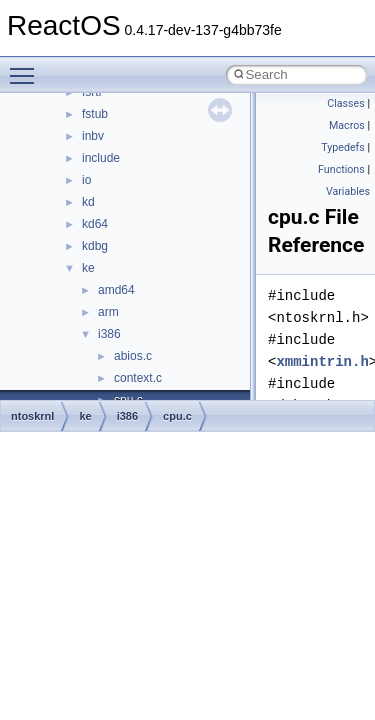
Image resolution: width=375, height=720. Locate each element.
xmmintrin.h (322, 361)
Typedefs (343, 147)
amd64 (116, 290)
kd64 (95, 224)
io (86, 180)
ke (88, 268)
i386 (109, 334)
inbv (93, 136)
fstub (95, 114)
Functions (341, 169)
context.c (138, 378)
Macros (347, 125)
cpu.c (177, 416)
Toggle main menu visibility (27, 67)
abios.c (133, 356)
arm (108, 312)
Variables (348, 191)
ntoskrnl (32, 416)
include (101, 158)
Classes (345, 103)
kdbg (95, 246)
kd (88, 202)
